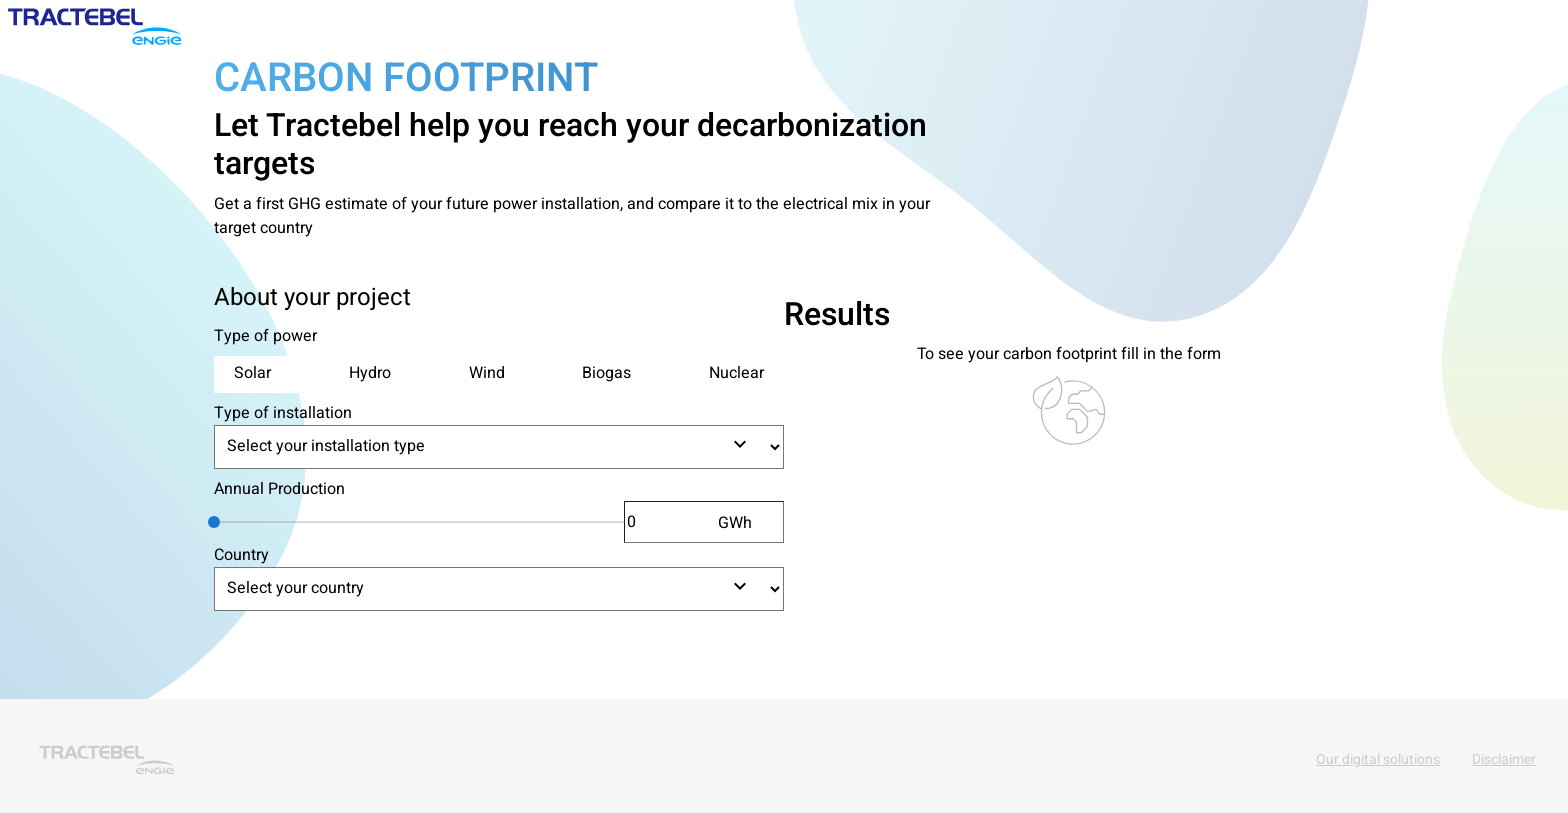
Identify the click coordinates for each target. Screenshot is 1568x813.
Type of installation (283, 413)
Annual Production (279, 489)
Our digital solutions (1378, 759)
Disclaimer (1504, 759)
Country (241, 555)
